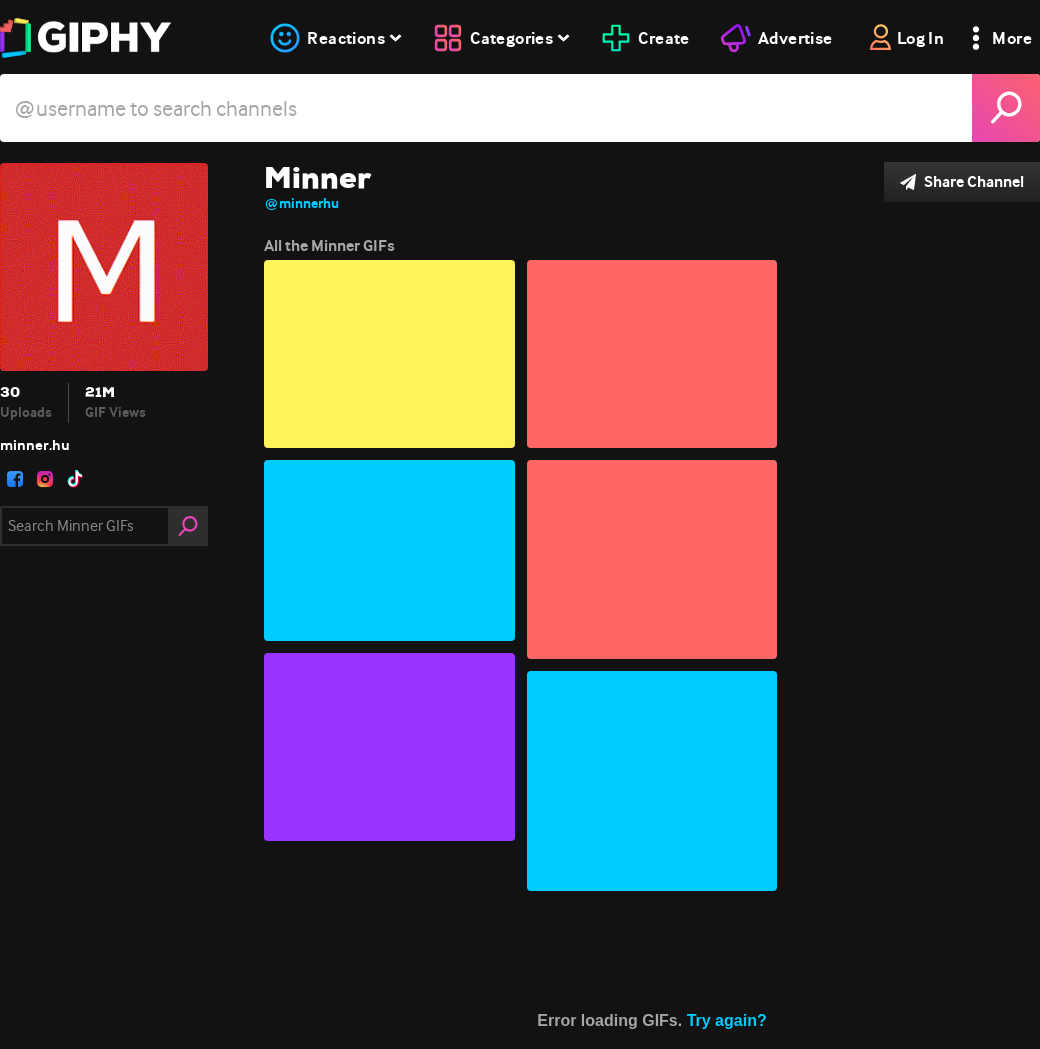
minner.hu (35, 445)
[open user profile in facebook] (15, 479)
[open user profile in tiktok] (75, 479)
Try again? (727, 1020)
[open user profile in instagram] (45, 479)
